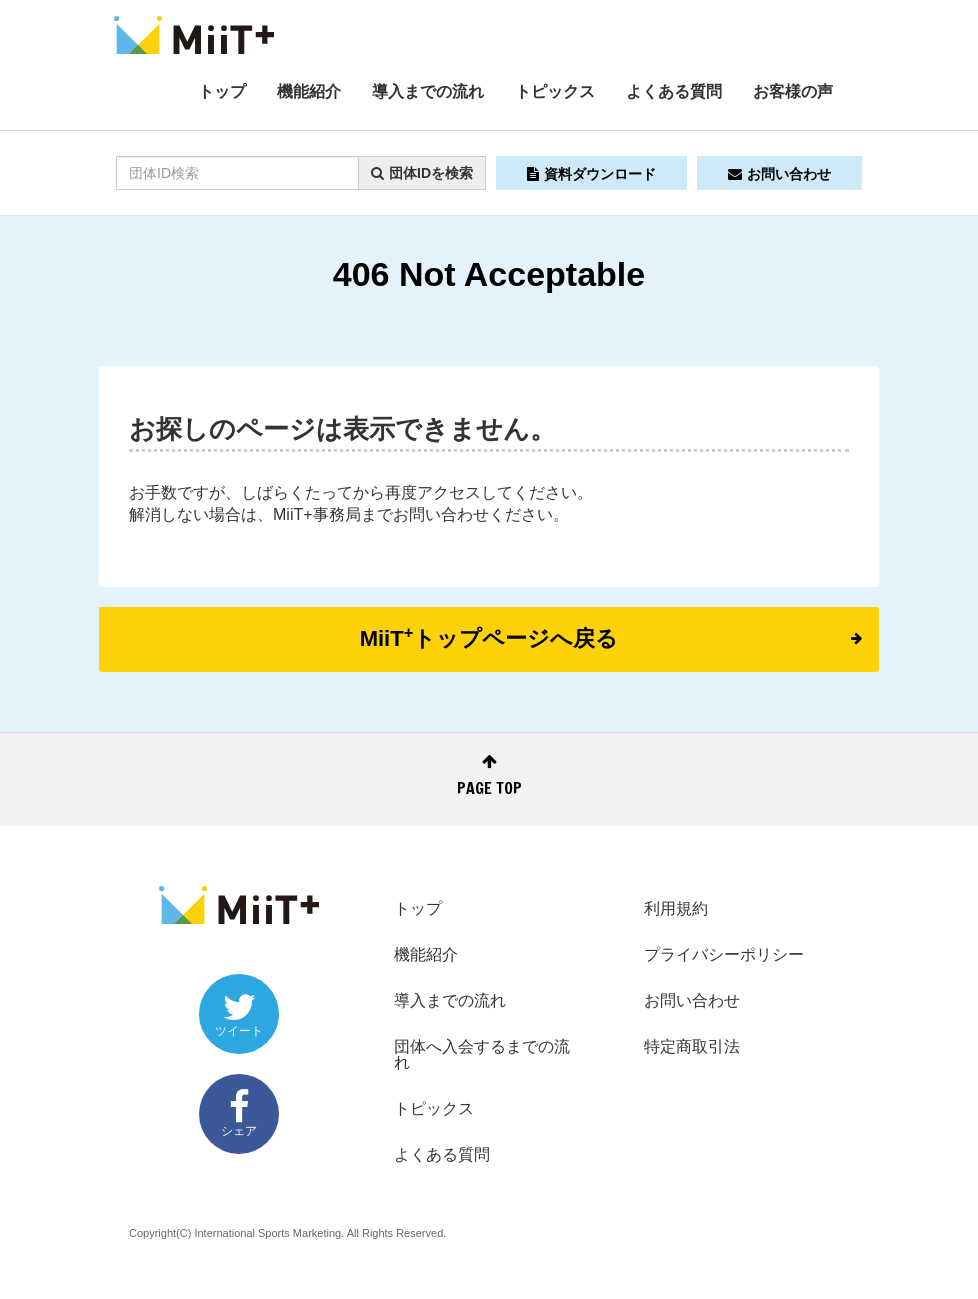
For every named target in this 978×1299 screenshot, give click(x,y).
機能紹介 (309, 91)
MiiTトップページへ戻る (611, 637)
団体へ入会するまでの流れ (482, 1054)
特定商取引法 (692, 1046)
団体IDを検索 (422, 173)
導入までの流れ (428, 91)
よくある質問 (674, 91)
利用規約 (676, 908)
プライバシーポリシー (724, 954)
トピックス (555, 91)
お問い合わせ (779, 174)
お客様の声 (793, 91)
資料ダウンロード (591, 174)
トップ (222, 91)
